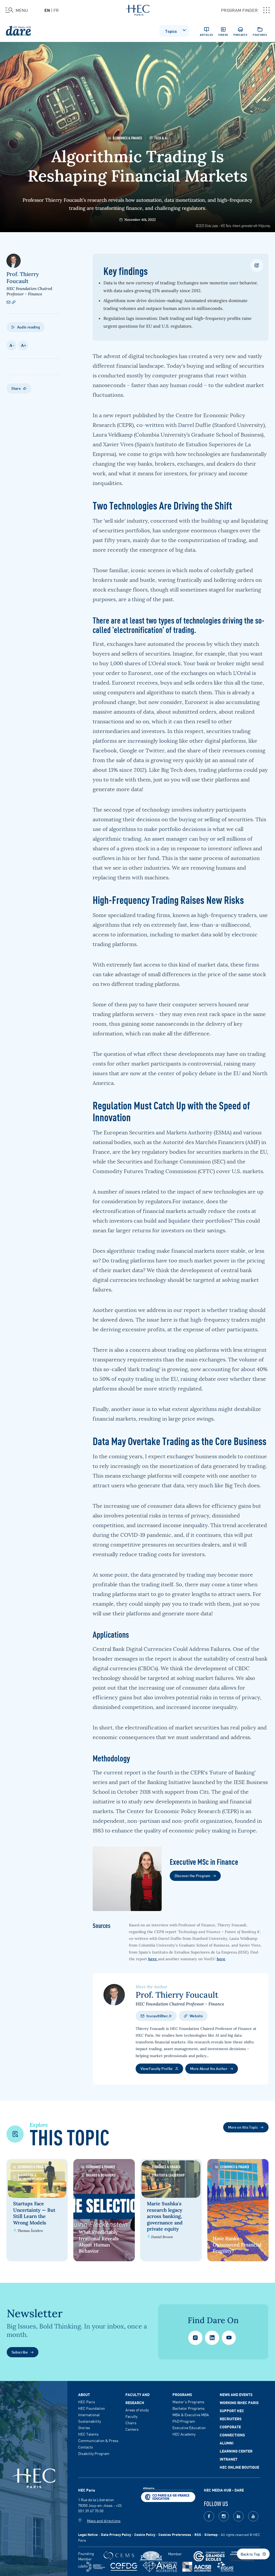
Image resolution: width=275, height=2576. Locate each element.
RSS (197, 2534)
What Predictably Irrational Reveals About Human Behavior (99, 2241)
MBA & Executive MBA (190, 2414)
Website (193, 2015)
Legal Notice (88, 2534)
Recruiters (230, 2418)
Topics (175, 30)
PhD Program (183, 2421)
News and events (236, 2394)
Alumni (226, 2443)
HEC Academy (184, 2434)
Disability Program (93, 2453)
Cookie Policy (144, 2534)
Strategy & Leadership (167, 2174)
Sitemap (211, 2534)
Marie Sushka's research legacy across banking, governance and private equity (166, 2215)
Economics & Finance (125, 137)
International (89, 2414)
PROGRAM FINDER (245, 10)
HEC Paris (86, 2401)
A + (23, 345)
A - (11, 345)
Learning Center (236, 2451)
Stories (84, 2427)
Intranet (228, 2459)
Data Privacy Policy (116, 2534)
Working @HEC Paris (239, 2402)
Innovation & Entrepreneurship (29, 2176)
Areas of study (137, 2409)
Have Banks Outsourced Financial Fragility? (239, 2244)
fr (56, 10)
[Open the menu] (16, 10)
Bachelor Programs (188, 2408)
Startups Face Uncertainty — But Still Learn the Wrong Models (34, 2211)
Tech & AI (158, 137)
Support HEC (232, 2410)
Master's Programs (188, 2401)
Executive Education (189, 2427)
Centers (132, 2429)
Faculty (131, 2416)
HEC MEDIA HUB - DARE (224, 2490)
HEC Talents (88, 2434)
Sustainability (89, 2421)
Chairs (130, 2422)
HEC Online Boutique (239, 2467)
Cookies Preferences (174, 2534)
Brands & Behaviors (99, 2174)
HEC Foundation (91, 2408)
